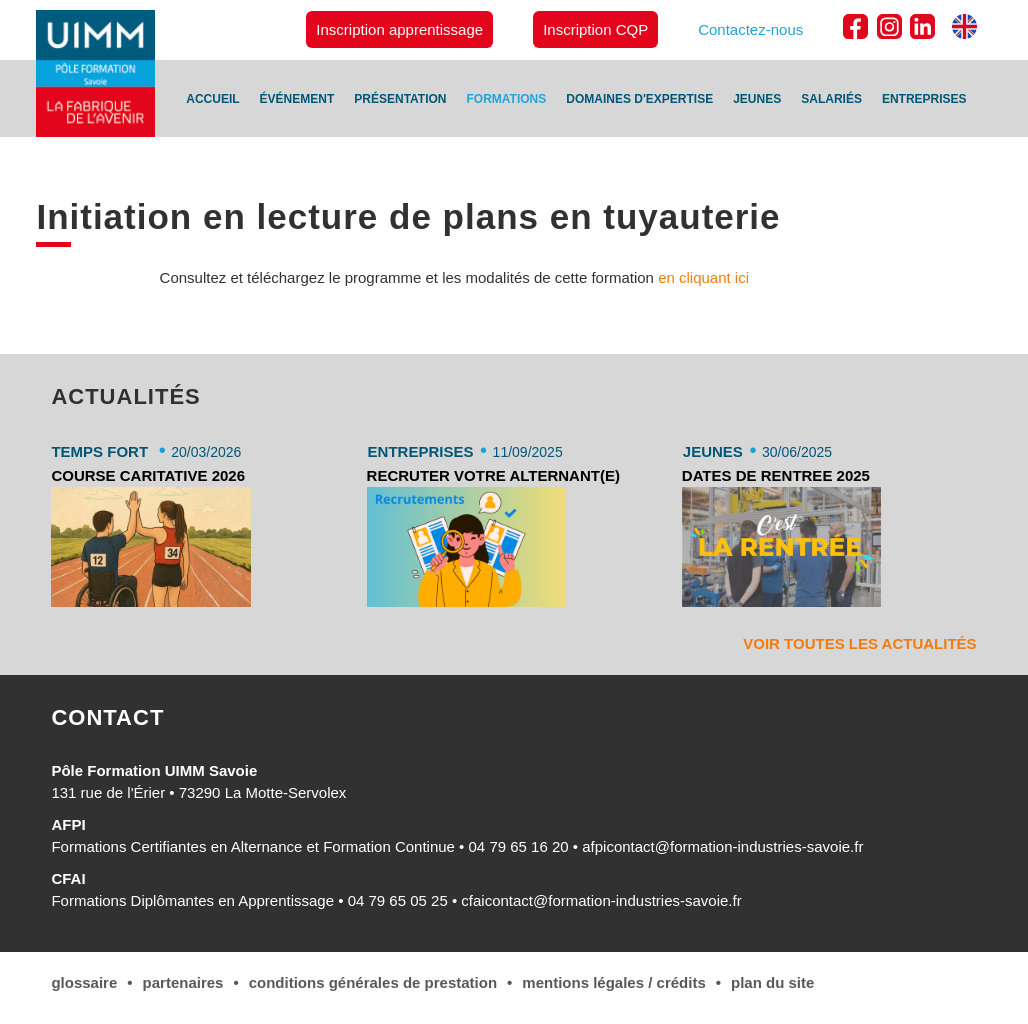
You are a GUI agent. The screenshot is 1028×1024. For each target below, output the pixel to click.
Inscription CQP (595, 29)
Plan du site (772, 982)
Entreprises (924, 99)
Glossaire (84, 982)
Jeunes (757, 99)
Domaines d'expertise (639, 99)
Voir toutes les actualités (859, 643)
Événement (297, 99)
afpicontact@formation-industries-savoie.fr (722, 846)
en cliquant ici (703, 277)
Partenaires (183, 982)
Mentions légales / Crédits (613, 982)
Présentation (400, 99)
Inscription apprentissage (399, 29)
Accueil (212, 99)
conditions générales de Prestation (373, 982)
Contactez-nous (750, 29)
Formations (507, 99)
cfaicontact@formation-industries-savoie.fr (601, 900)
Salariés (831, 99)
